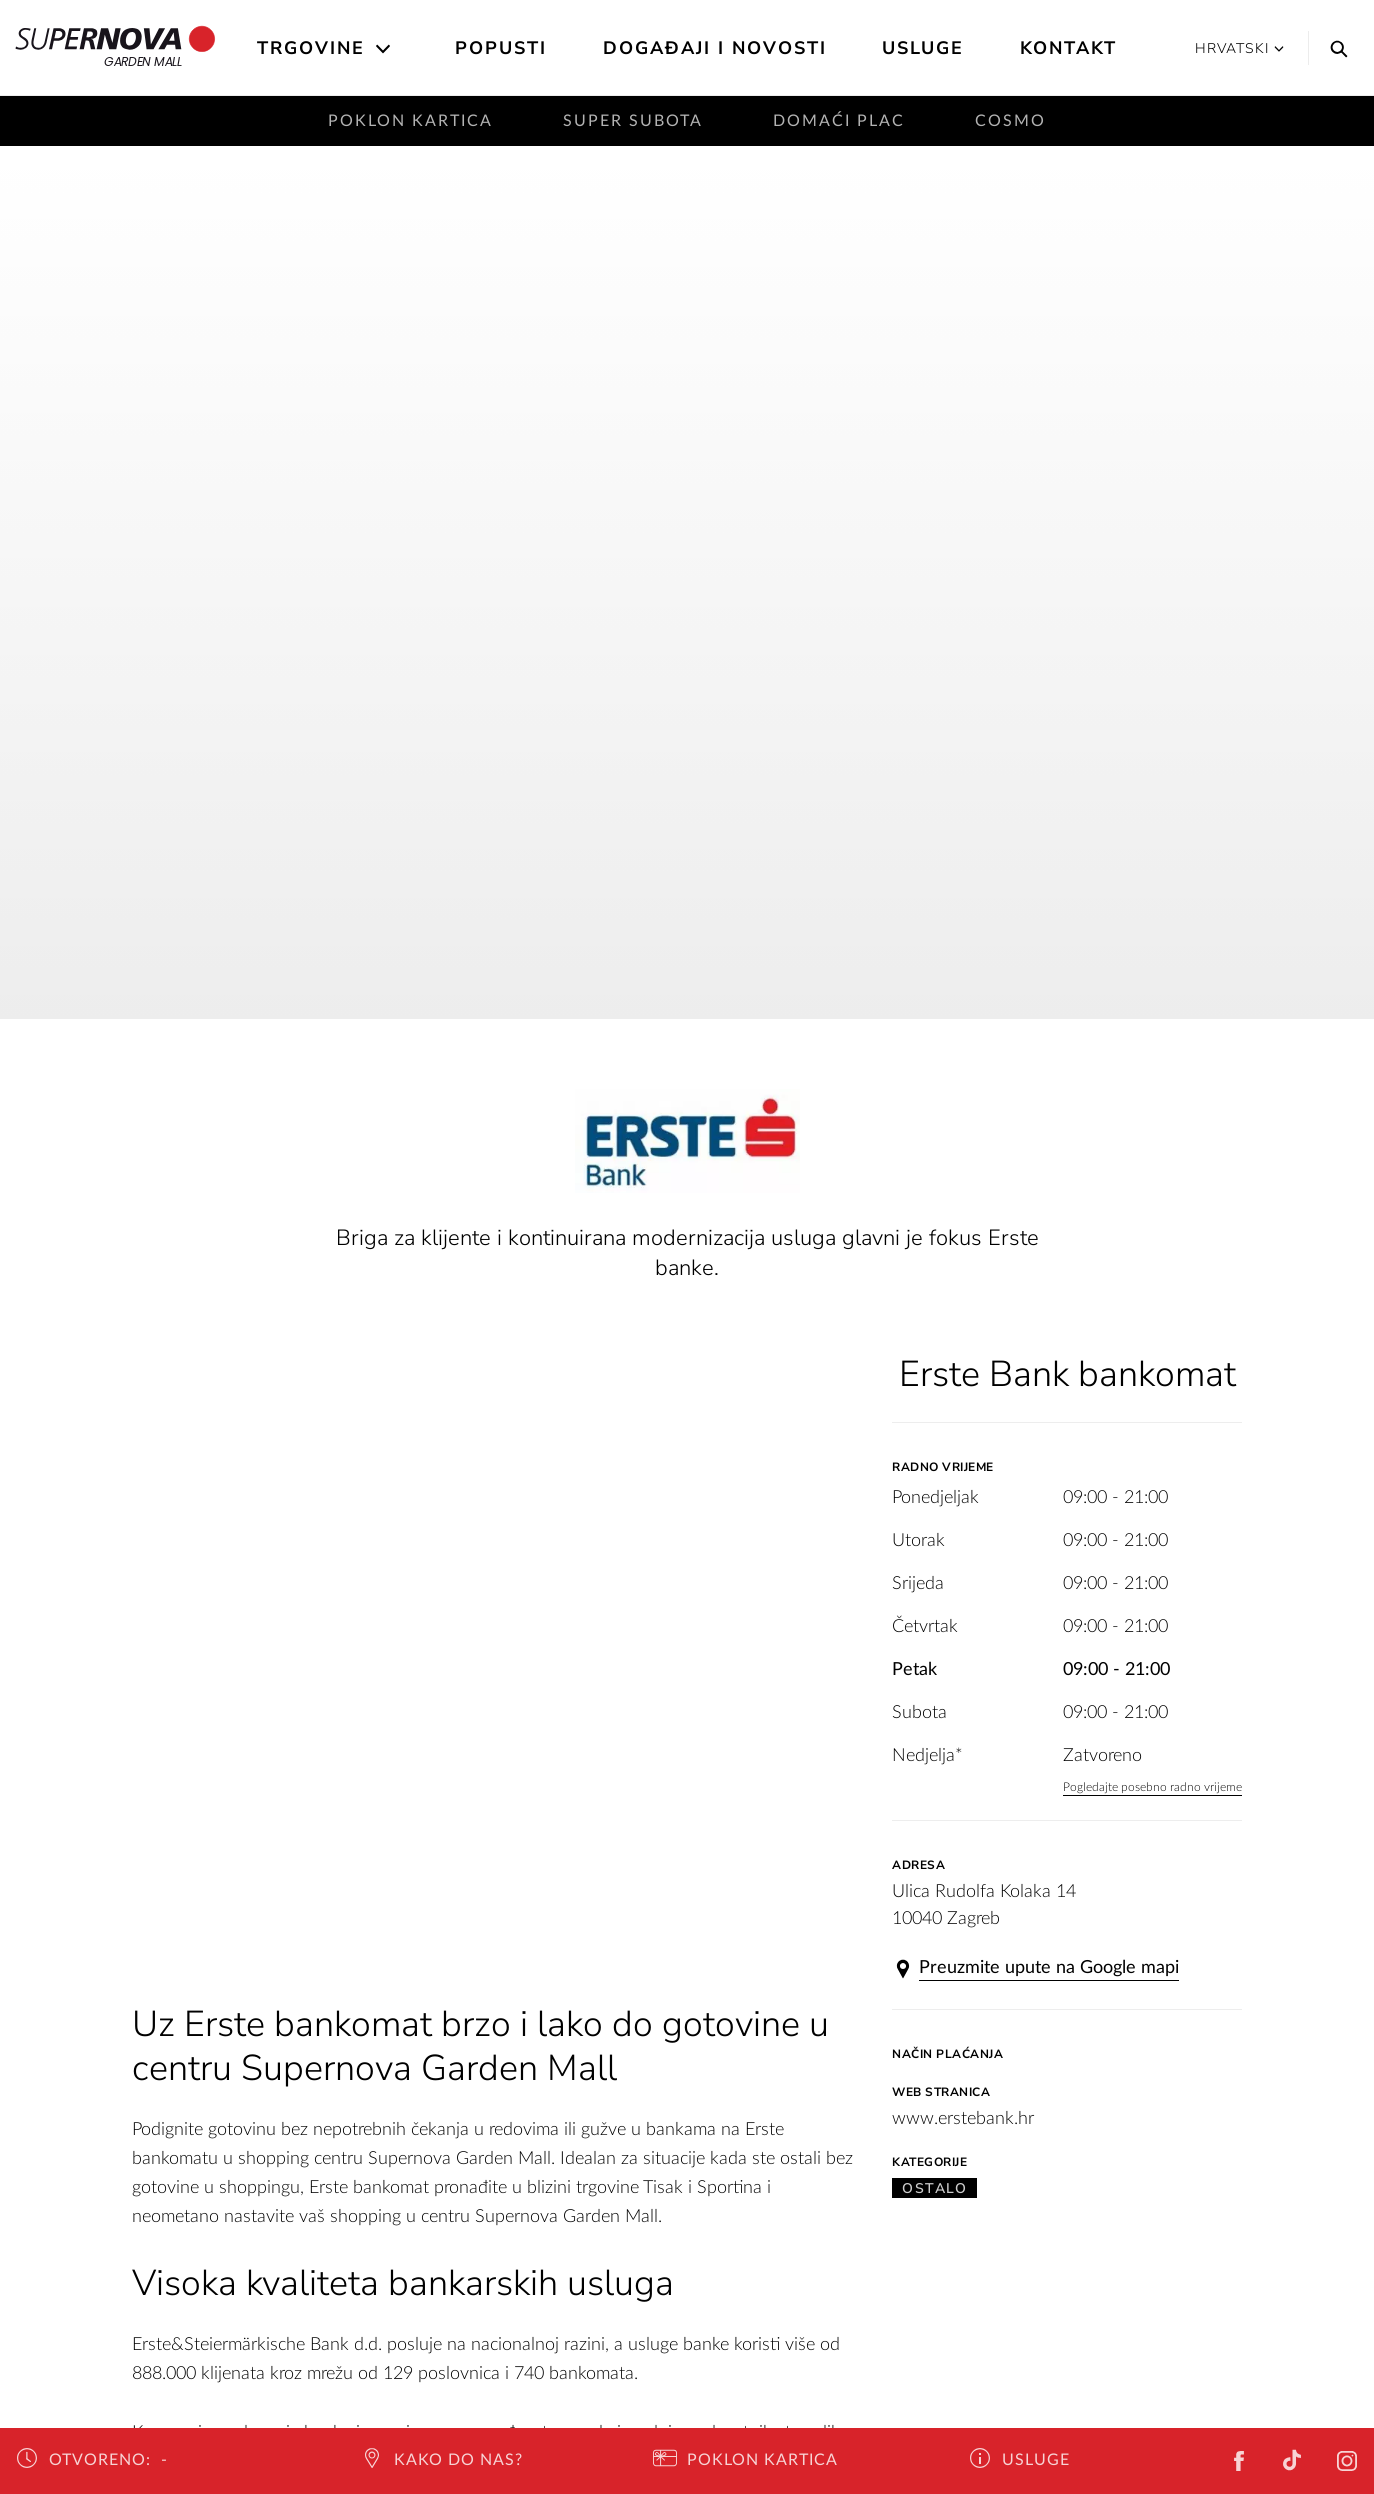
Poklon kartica (410, 121)
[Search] (1334, 48)
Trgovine (311, 48)
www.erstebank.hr (963, 2119)
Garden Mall (115, 48)
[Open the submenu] (384, 49)
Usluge (923, 48)
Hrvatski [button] (1239, 48)
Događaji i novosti (715, 48)
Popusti (501, 48)
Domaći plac (839, 121)
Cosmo (1010, 121)
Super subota (633, 121)
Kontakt (1068, 48)
